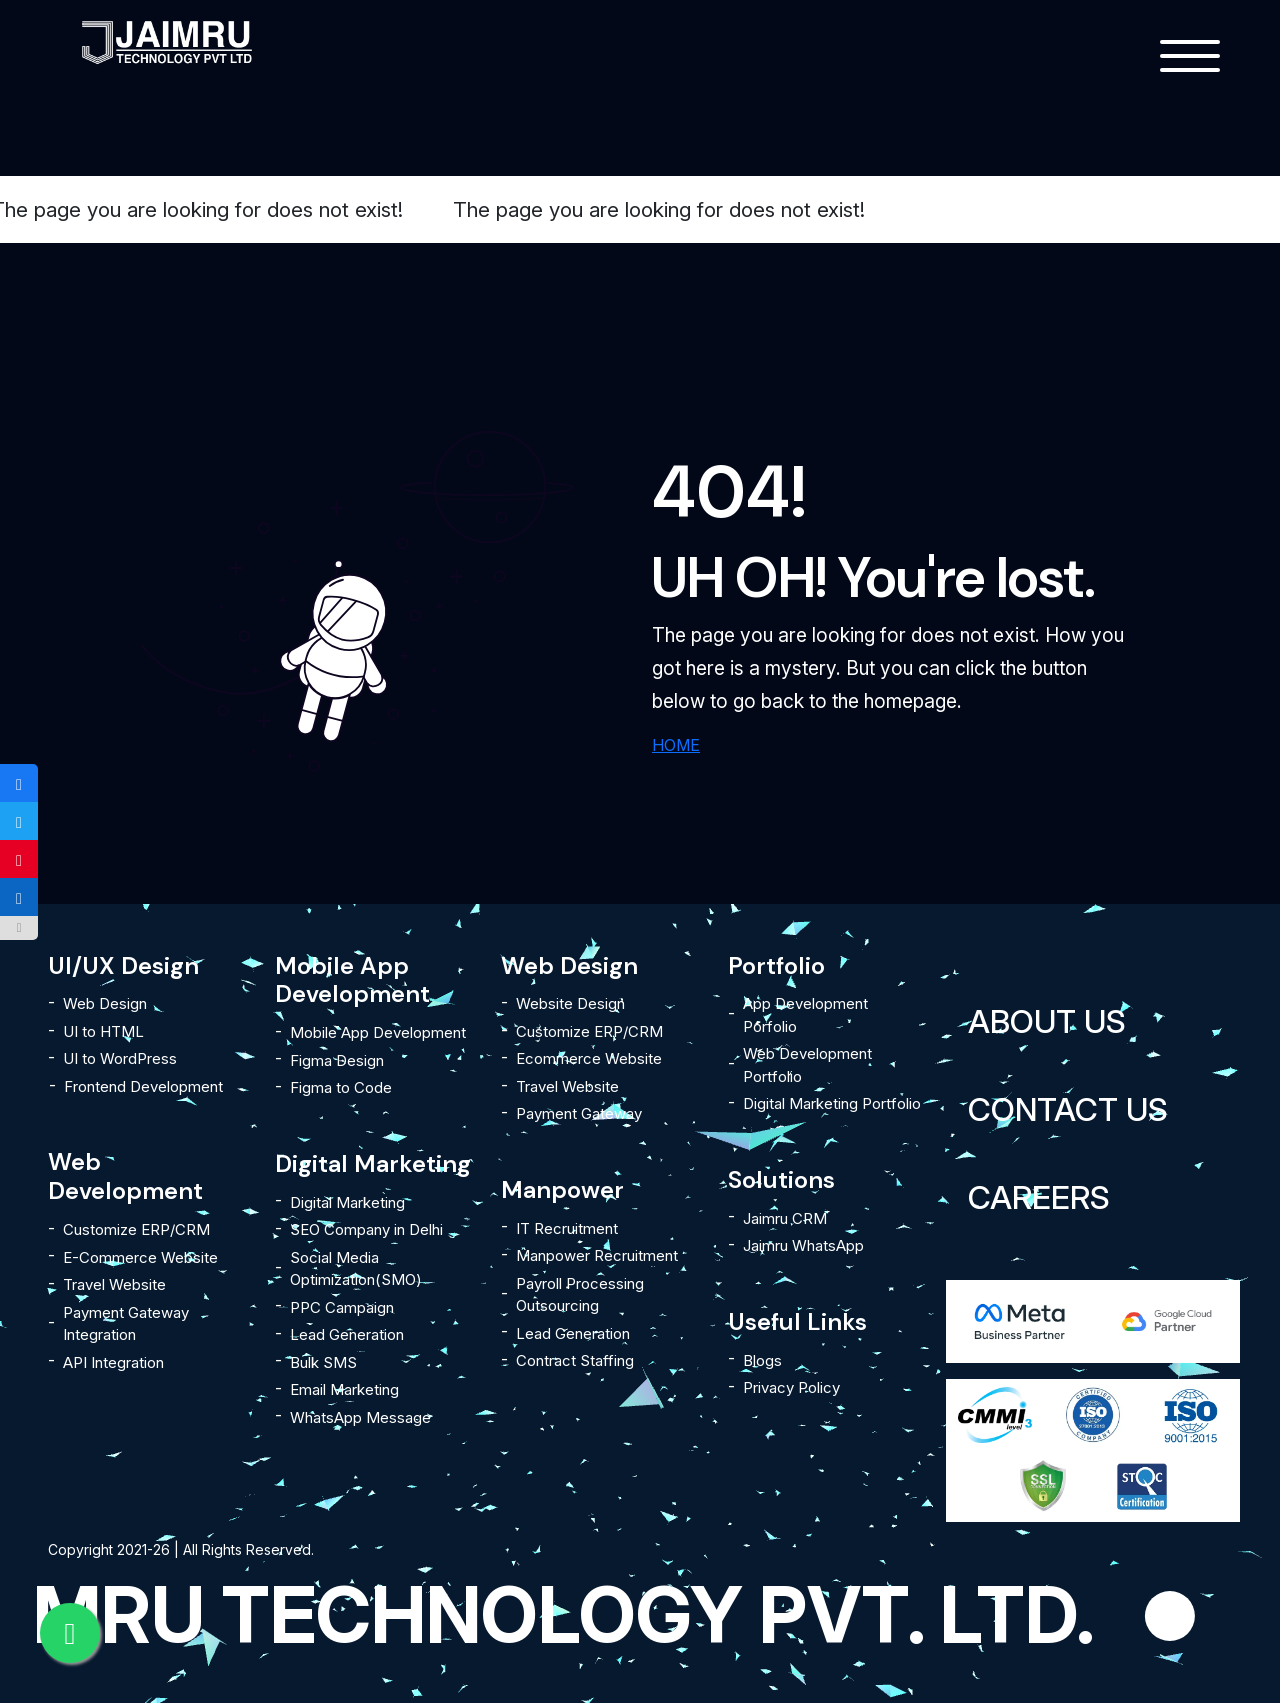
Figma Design (337, 1060)
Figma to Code (341, 1087)
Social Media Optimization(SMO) (356, 1269)
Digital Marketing (347, 1202)
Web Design (105, 1003)
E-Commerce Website (140, 1257)
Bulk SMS (323, 1362)
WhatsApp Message (360, 1417)
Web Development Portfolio (807, 1065)
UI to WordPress (120, 1058)
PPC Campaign (342, 1307)
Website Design (570, 1003)
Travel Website (114, 1284)
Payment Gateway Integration (126, 1324)
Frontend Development (143, 1086)
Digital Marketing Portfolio (832, 1103)
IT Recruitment (567, 1228)
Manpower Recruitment (597, 1255)
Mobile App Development (378, 1032)
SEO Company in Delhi (366, 1229)
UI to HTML (103, 1031)
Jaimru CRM (785, 1218)
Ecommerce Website (589, 1058)
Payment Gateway (579, 1113)
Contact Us (1068, 1109)
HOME (676, 745)
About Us (1047, 1021)
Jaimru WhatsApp (803, 1245)
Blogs (762, 1360)
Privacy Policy (791, 1387)
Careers (1039, 1197)
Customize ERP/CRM (136, 1229)
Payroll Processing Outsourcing (580, 1295)
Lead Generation (347, 1334)
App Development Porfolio (805, 1015)
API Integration (113, 1362)
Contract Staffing (575, 1360)
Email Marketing (344, 1389)
